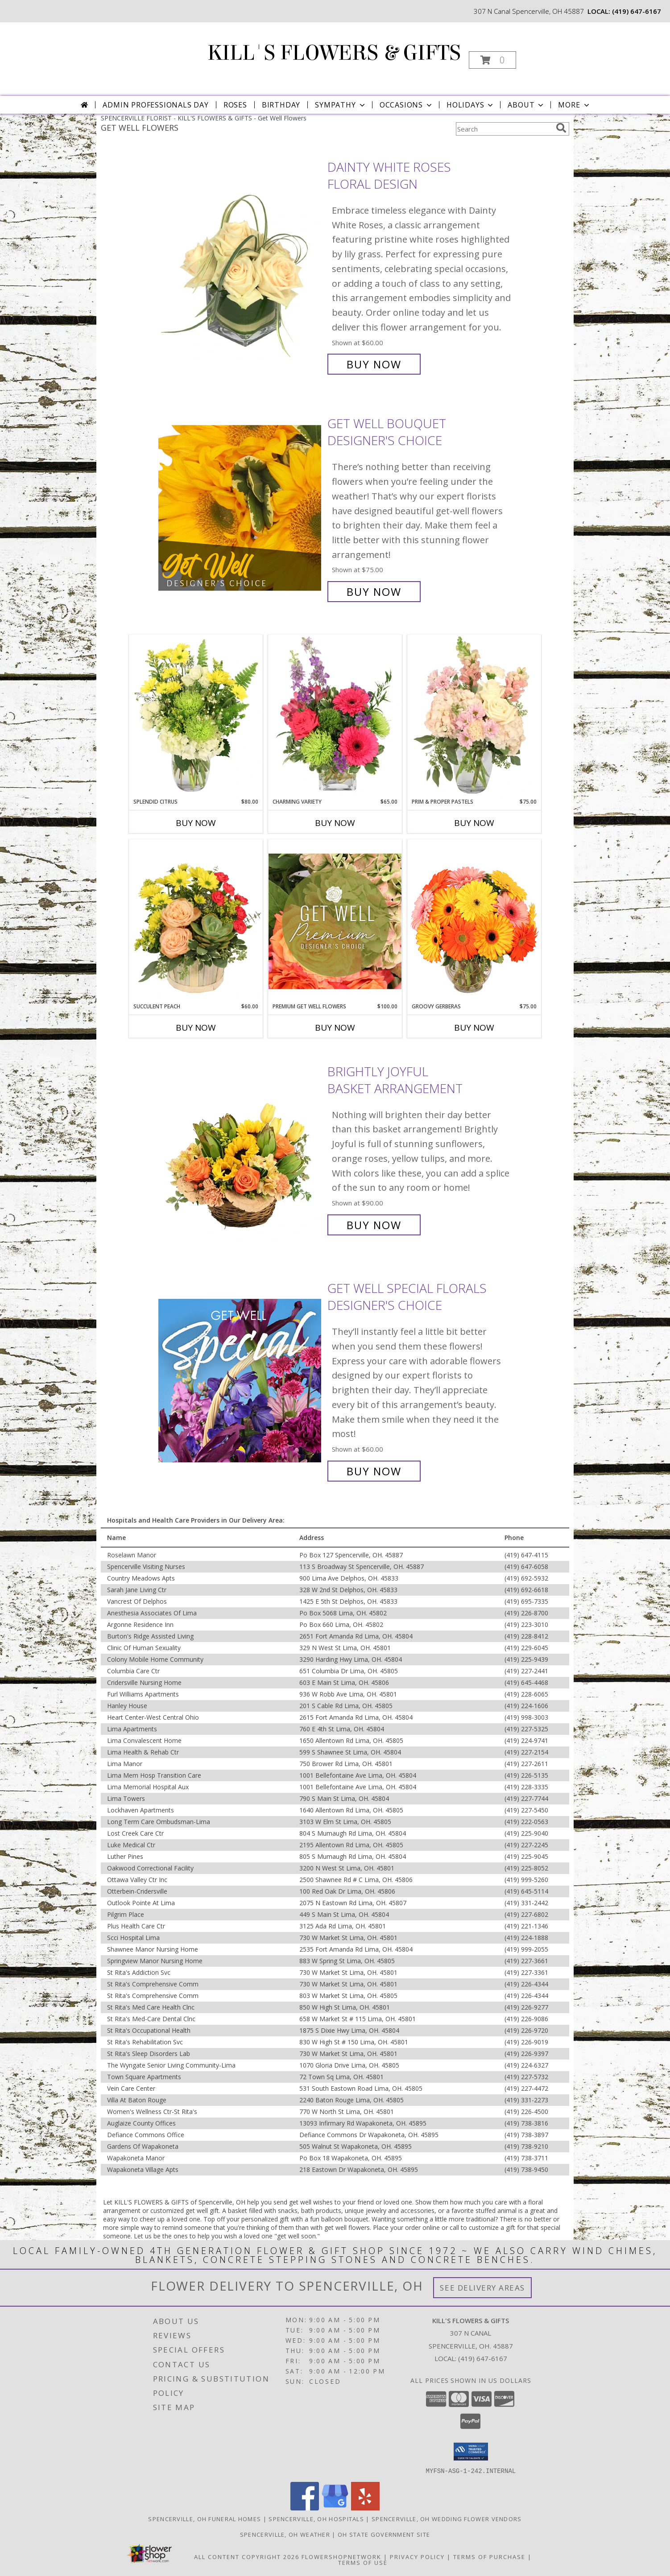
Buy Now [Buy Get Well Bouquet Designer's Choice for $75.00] (374, 591)
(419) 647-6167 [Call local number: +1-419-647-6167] (636, 11)
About (526, 105)
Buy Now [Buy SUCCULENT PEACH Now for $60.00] (196, 1027)
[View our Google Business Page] (335, 2507)
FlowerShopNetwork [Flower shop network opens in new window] (341, 2556)
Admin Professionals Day (155, 105)
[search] (561, 128)
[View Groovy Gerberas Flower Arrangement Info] (474, 921)
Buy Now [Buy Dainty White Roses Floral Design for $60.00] (374, 364)
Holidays (471, 105)
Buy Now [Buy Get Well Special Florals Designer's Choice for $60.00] (374, 1471)
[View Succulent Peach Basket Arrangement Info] (196, 921)
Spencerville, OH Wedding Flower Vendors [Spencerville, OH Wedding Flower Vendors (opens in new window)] (447, 2518)
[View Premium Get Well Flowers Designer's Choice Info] (335, 921)
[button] (492, 60)
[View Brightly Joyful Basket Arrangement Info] (240, 1148)
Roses (235, 105)
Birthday (281, 105)
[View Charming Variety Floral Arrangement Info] (335, 716)
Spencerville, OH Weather (285, 2534)
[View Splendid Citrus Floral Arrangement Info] (196, 716)
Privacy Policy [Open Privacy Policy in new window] (417, 2556)
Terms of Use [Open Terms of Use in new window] (363, 2562)
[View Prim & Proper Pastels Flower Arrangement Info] (474, 716)
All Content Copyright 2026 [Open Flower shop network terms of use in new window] (246, 2556)
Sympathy (340, 105)
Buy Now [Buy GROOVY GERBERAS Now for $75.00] (474, 1027)
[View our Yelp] (365, 2507)
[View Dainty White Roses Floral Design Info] (240, 265)
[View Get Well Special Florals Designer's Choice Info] (240, 1379)
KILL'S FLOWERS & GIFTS (334, 53)
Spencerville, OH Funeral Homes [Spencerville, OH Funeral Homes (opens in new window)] (204, 2518)
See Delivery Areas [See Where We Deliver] (482, 2288)
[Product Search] (504, 129)
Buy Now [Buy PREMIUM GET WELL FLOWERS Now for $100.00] (335, 1027)
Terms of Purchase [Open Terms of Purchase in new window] (489, 2556)
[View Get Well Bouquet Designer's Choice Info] (240, 508)
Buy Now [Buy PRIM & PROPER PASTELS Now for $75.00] (474, 823)
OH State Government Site (384, 2534)
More (574, 105)
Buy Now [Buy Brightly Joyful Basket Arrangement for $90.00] (374, 1225)
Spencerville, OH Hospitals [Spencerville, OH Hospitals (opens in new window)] (316, 2518)
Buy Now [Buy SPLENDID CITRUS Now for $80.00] (196, 823)
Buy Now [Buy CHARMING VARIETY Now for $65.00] (335, 823)
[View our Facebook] (304, 2507)
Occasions (407, 105)
